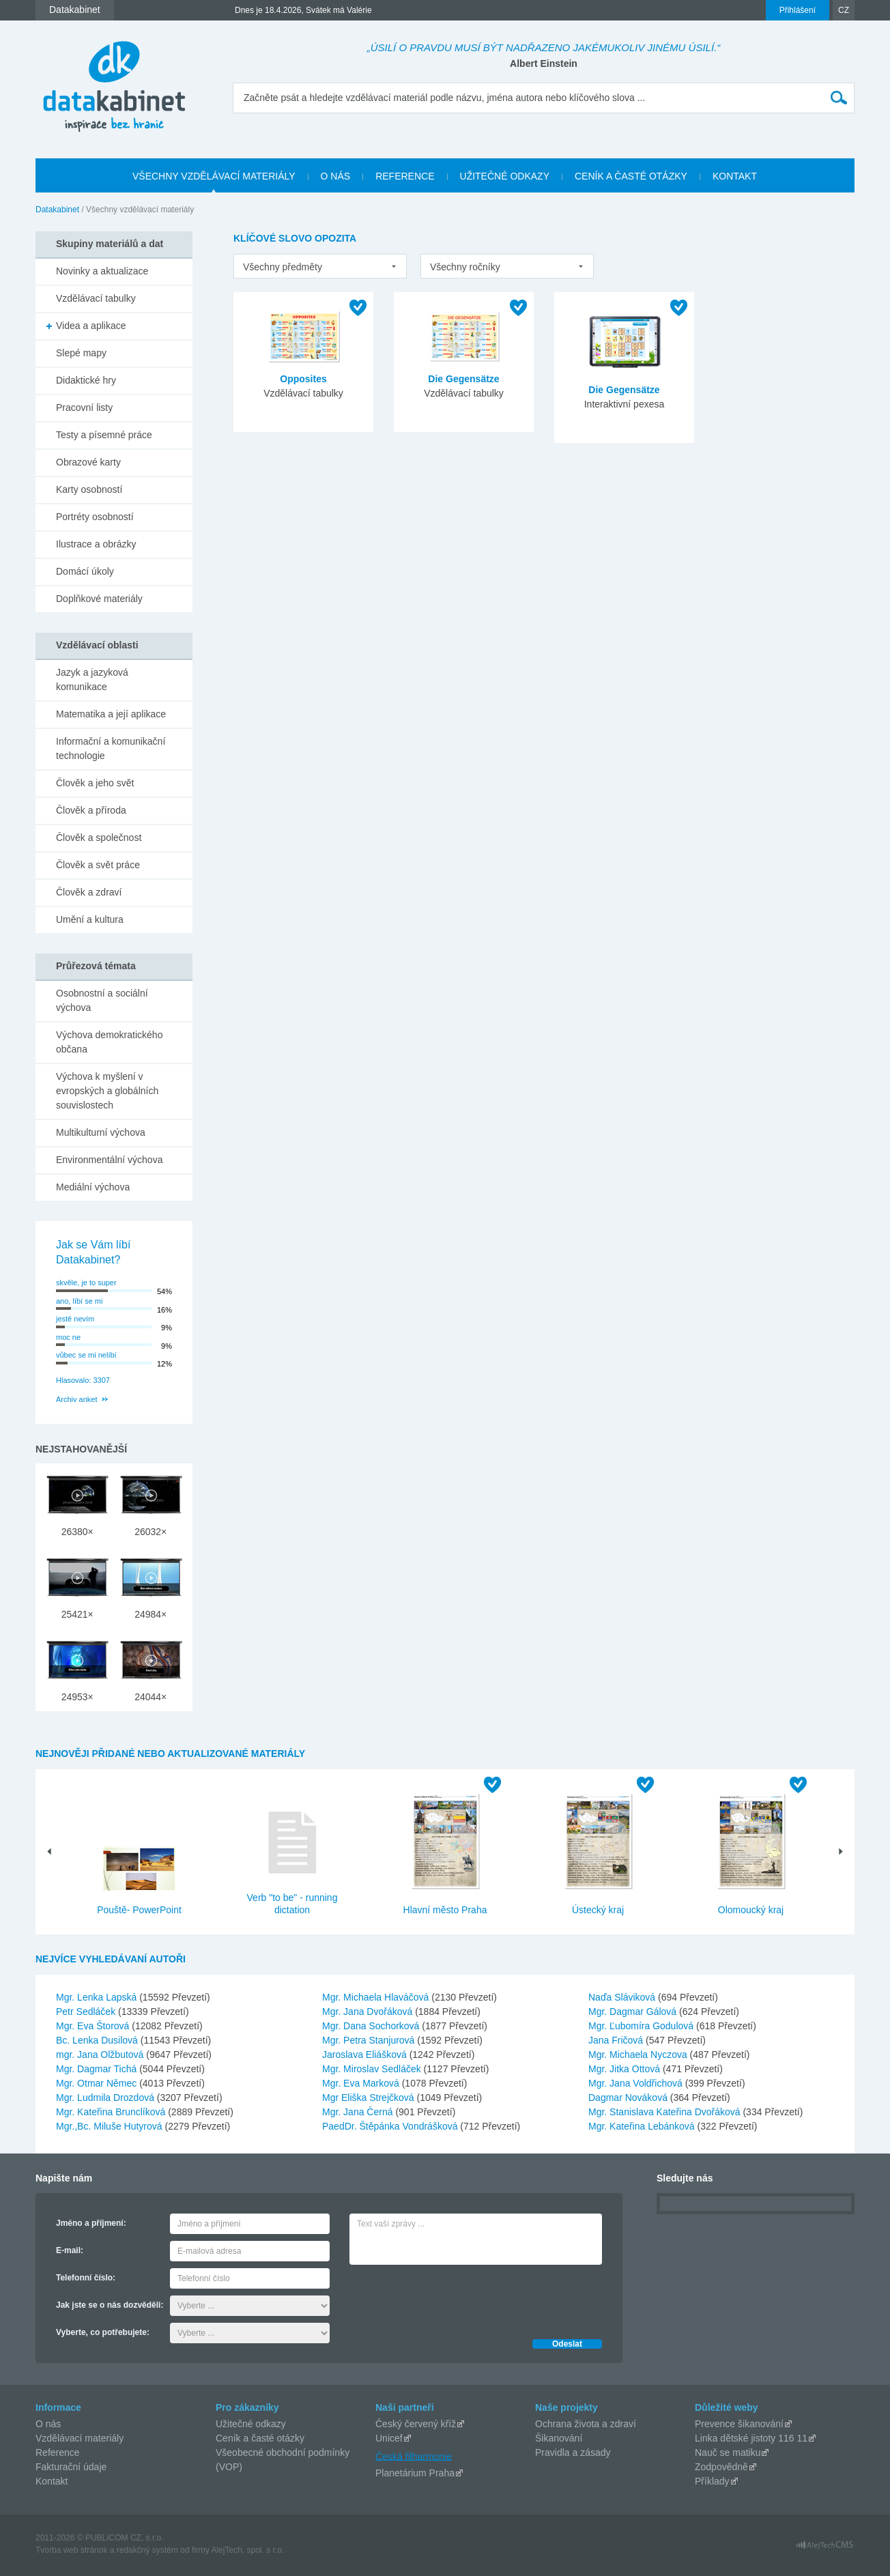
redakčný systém (147, 2550)
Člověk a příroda (91, 810)
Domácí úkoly (85, 571)
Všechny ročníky (465, 266)
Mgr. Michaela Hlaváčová (376, 1997)
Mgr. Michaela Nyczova (639, 2054)
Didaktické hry (86, 380)
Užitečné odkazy (251, 2423)
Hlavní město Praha (445, 1909)
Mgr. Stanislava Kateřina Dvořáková (665, 2111)
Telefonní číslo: (85, 2277)
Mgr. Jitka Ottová (625, 2068)
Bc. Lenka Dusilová (98, 2040)
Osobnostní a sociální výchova (102, 1000)
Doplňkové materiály (99, 598)
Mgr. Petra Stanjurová (369, 2040)
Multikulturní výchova (100, 1132)
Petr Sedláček (87, 2011)
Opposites (303, 378)
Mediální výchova (93, 1187)
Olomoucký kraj (751, 1909)
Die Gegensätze (463, 378)
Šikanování (558, 2438)
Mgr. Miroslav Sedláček (373, 2068)
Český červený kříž (415, 2423)
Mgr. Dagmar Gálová (633, 2011)
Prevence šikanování (739, 2423)
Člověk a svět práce (98, 864)
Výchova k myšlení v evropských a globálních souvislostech (107, 1091)
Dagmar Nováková (629, 2097)
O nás (48, 2423)
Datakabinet (57, 209)
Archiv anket (77, 1399)
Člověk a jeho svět (95, 782)
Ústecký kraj (598, 1909)
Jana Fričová (617, 2040)
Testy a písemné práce (104, 434)
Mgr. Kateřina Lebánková (643, 2126)
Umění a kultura (90, 919)
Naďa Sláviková (623, 1997)
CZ (843, 10)
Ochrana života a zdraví (585, 2423)
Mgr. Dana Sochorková (372, 2025)
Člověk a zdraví (88, 892)
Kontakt (51, 2481)
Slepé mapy (81, 352)
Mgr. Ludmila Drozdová (106, 2097)
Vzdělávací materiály (79, 2438)
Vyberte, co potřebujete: (102, 2332)
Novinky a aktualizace (102, 271)
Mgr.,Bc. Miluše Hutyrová (110, 2126)
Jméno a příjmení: (91, 2223)
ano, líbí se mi (79, 1301)
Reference (57, 2452)
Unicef (389, 2438)
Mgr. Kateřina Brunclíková (112, 2111)
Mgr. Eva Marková (362, 2083)
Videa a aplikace (91, 325)
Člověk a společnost (98, 837)
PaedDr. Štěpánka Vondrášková (391, 2126)
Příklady (712, 2481)
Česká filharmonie (413, 2455)
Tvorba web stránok (71, 2550)
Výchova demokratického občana (109, 1042)
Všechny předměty (282, 266)
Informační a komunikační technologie (110, 748)
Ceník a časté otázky (260, 2438)
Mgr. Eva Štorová (94, 2025)
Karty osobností (89, 489)
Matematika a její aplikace (111, 714)
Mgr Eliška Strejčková (369, 2097)
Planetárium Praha (415, 2472)
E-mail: (69, 2250)
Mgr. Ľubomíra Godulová (642, 2025)
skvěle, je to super (86, 1282)
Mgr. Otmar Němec (97, 2083)
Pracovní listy (84, 407)
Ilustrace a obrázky (96, 544)
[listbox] (320, 266)
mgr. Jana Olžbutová (101, 2054)
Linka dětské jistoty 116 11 (751, 2438)
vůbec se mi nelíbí (86, 1355)
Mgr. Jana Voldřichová (636, 2083)
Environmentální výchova (109, 1159)
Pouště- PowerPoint (139, 1909)
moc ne (68, 1337)
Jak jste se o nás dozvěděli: (109, 2305)
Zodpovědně (721, 2466)
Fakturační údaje (70, 2466)
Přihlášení (797, 10)
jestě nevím (75, 1319)
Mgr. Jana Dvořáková (368, 2011)
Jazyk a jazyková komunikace (92, 679)
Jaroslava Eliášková (366, 2054)
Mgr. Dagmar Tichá (97, 2068)
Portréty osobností (95, 516)
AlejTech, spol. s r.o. (247, 2550)
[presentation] (453, 2298)
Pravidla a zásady (573, 2452)
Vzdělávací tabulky (96, 298)
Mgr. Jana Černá (358, 2111)
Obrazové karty (88, 462)
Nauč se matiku (727, 2452)
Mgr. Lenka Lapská (97, 1997)
